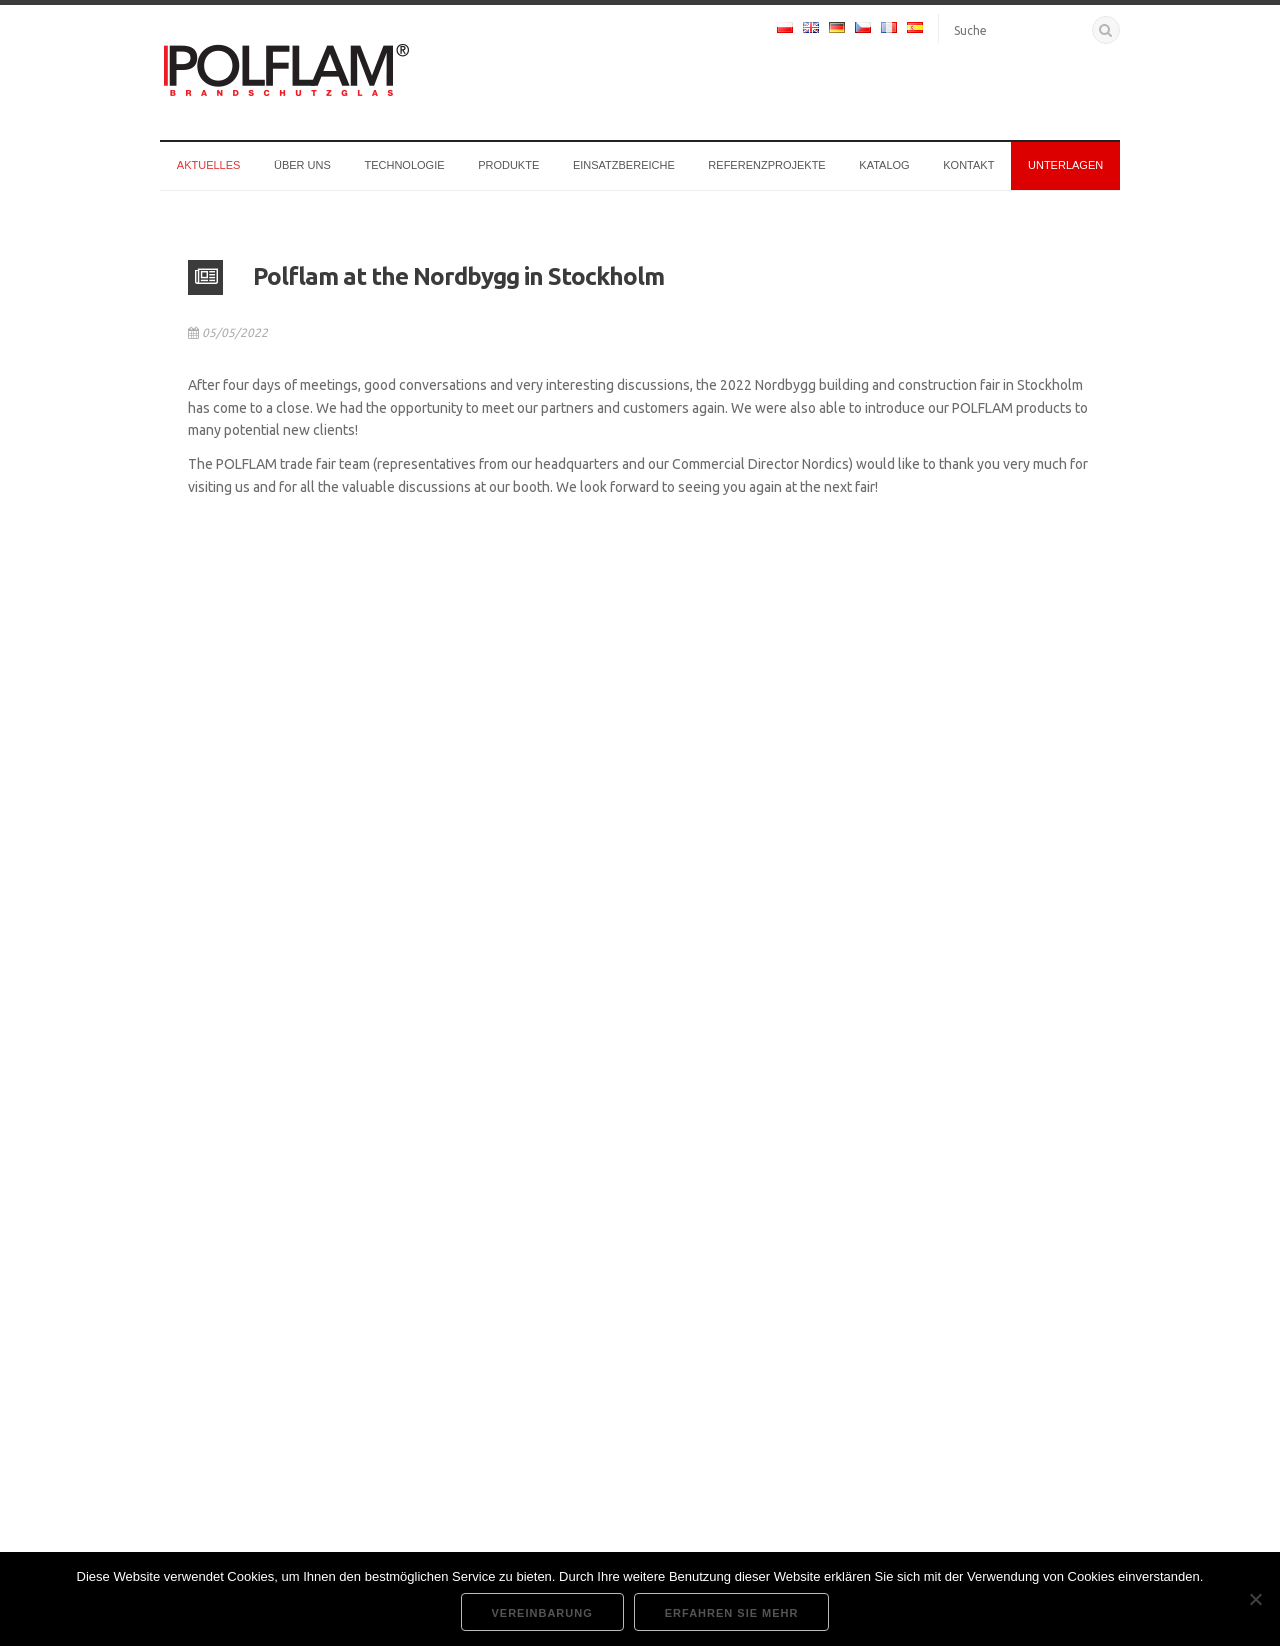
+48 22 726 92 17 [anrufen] (236, 1361)
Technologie (404, 165)
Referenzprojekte (766, 165)
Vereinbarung (542, 1613)
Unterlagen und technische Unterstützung (611, 1332)
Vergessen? (859, 1420)
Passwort (856, 1350)
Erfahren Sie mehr (732, 1613)
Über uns (302, 165)
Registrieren (930, 1420)
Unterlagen (1065, 165)
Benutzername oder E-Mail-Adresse (939, 1284)
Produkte (508, 165)
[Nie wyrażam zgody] (1255, 1599)
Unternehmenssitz (545, 1290)
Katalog (884, 165)
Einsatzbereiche (624, 165)
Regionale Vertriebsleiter (237, 1534)
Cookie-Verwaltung (547, 1374)
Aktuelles (209, 165)
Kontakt (968, 165)
